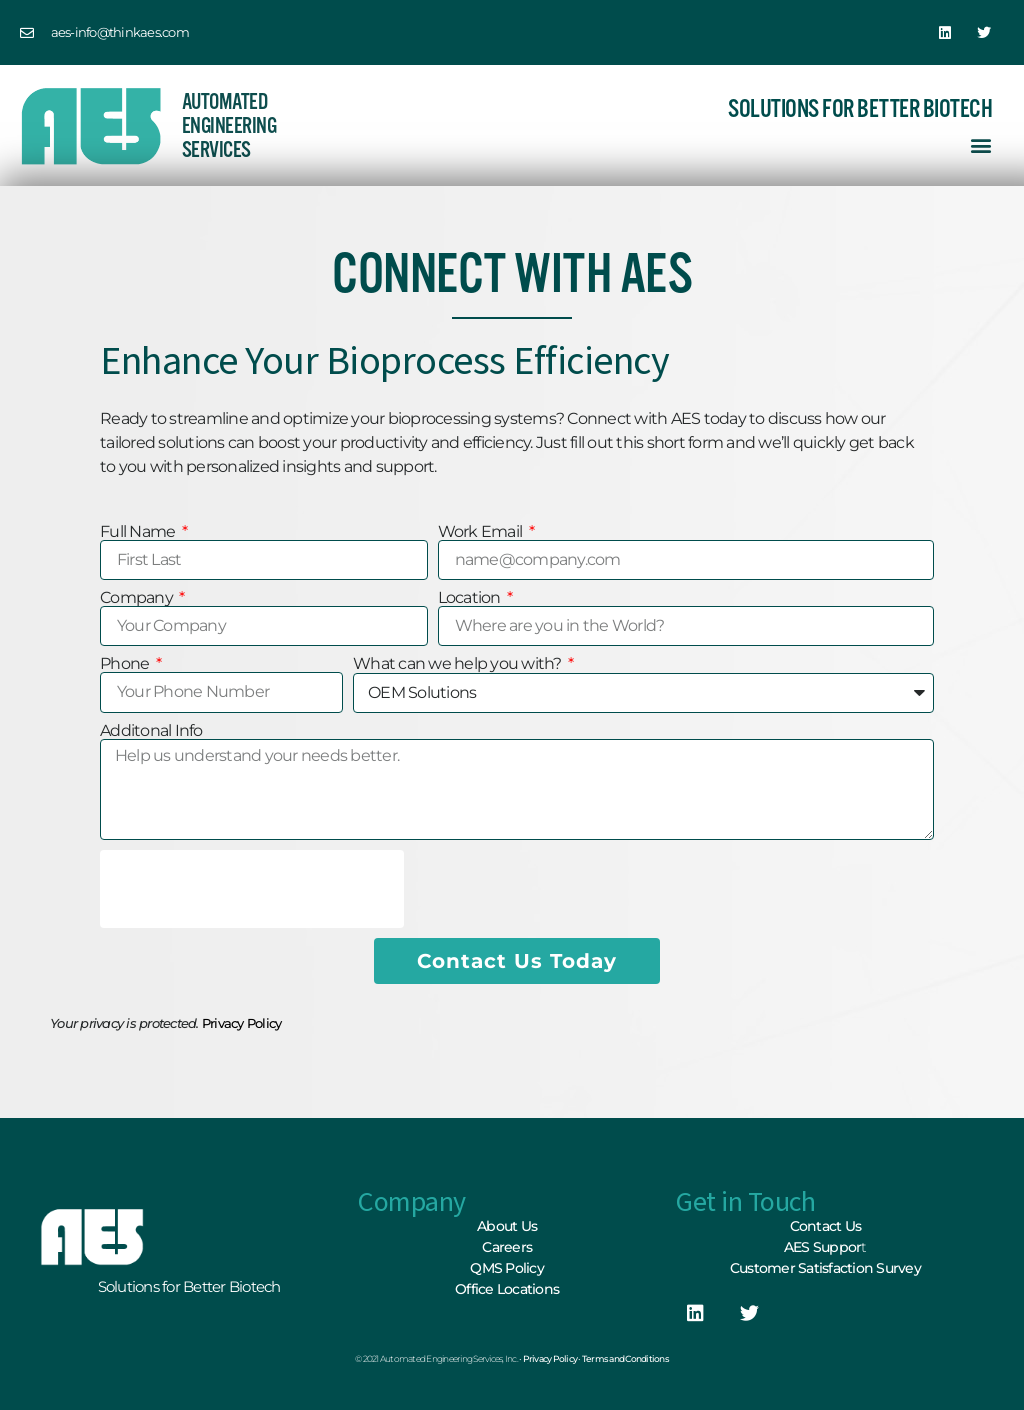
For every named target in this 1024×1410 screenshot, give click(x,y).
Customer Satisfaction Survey (825, 1268)
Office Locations (507, 1289)
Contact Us (826, 1226)
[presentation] (252, 889)
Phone (126, 664)
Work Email (482, 532)
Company (138, 598)
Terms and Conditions (625, 1358)
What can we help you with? (459, 664)
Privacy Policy (242, 1023)
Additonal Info (151, 731)
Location (471, 598)
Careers (507, 1247)
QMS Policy (507, 1268)
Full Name (139, 532)
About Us (507, 1226)
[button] (980, 144)
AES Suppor (823, 1247)
